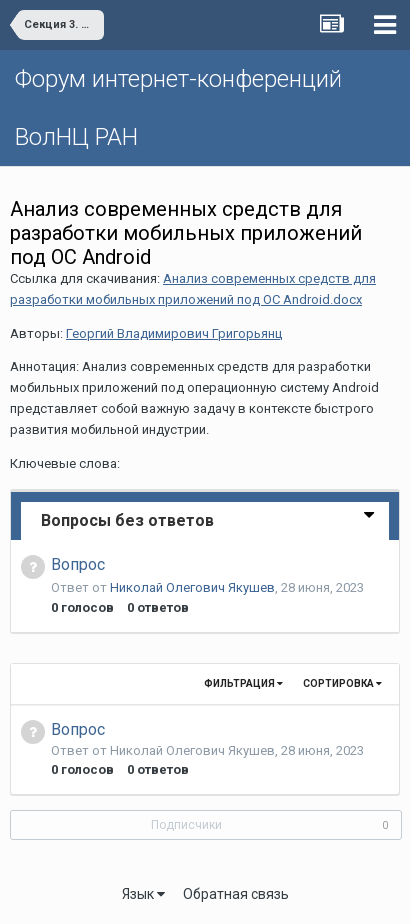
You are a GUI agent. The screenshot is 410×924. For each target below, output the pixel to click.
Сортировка (342, 683)
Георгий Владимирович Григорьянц (174, 333)
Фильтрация (243, 683)
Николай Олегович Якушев (192, 587)
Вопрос (78, 564)
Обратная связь (236, 894)
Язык (143, 894)
